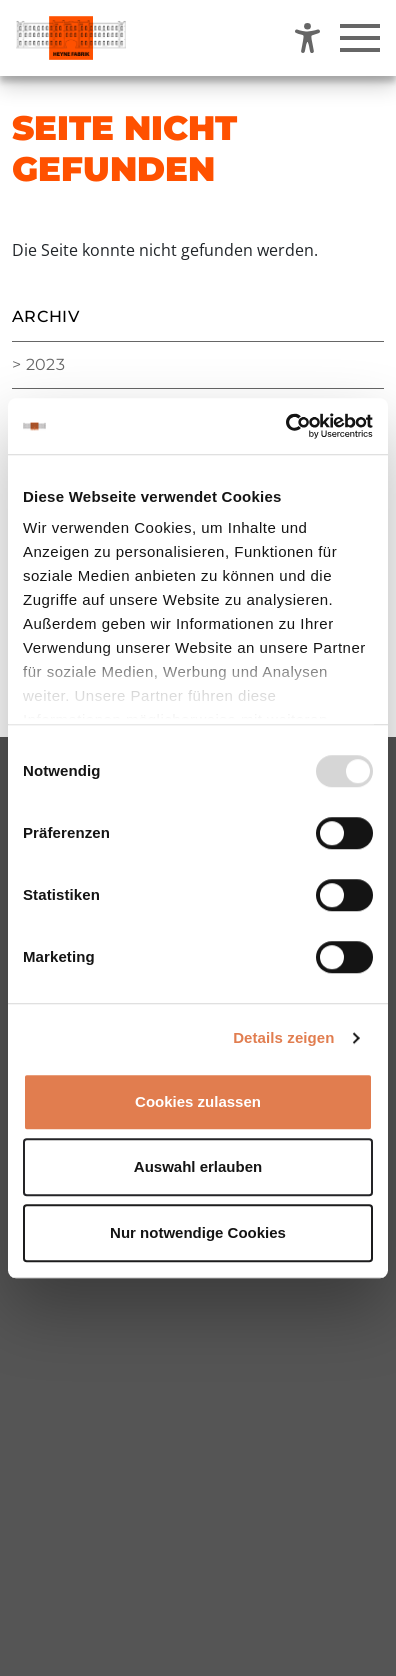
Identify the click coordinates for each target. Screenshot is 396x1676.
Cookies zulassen (198, 1101)
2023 (45, 364)
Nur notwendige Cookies (198, 1232)
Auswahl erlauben (198, 1166)
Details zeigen (283, 1037)
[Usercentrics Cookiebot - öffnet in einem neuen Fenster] (285, 426)
